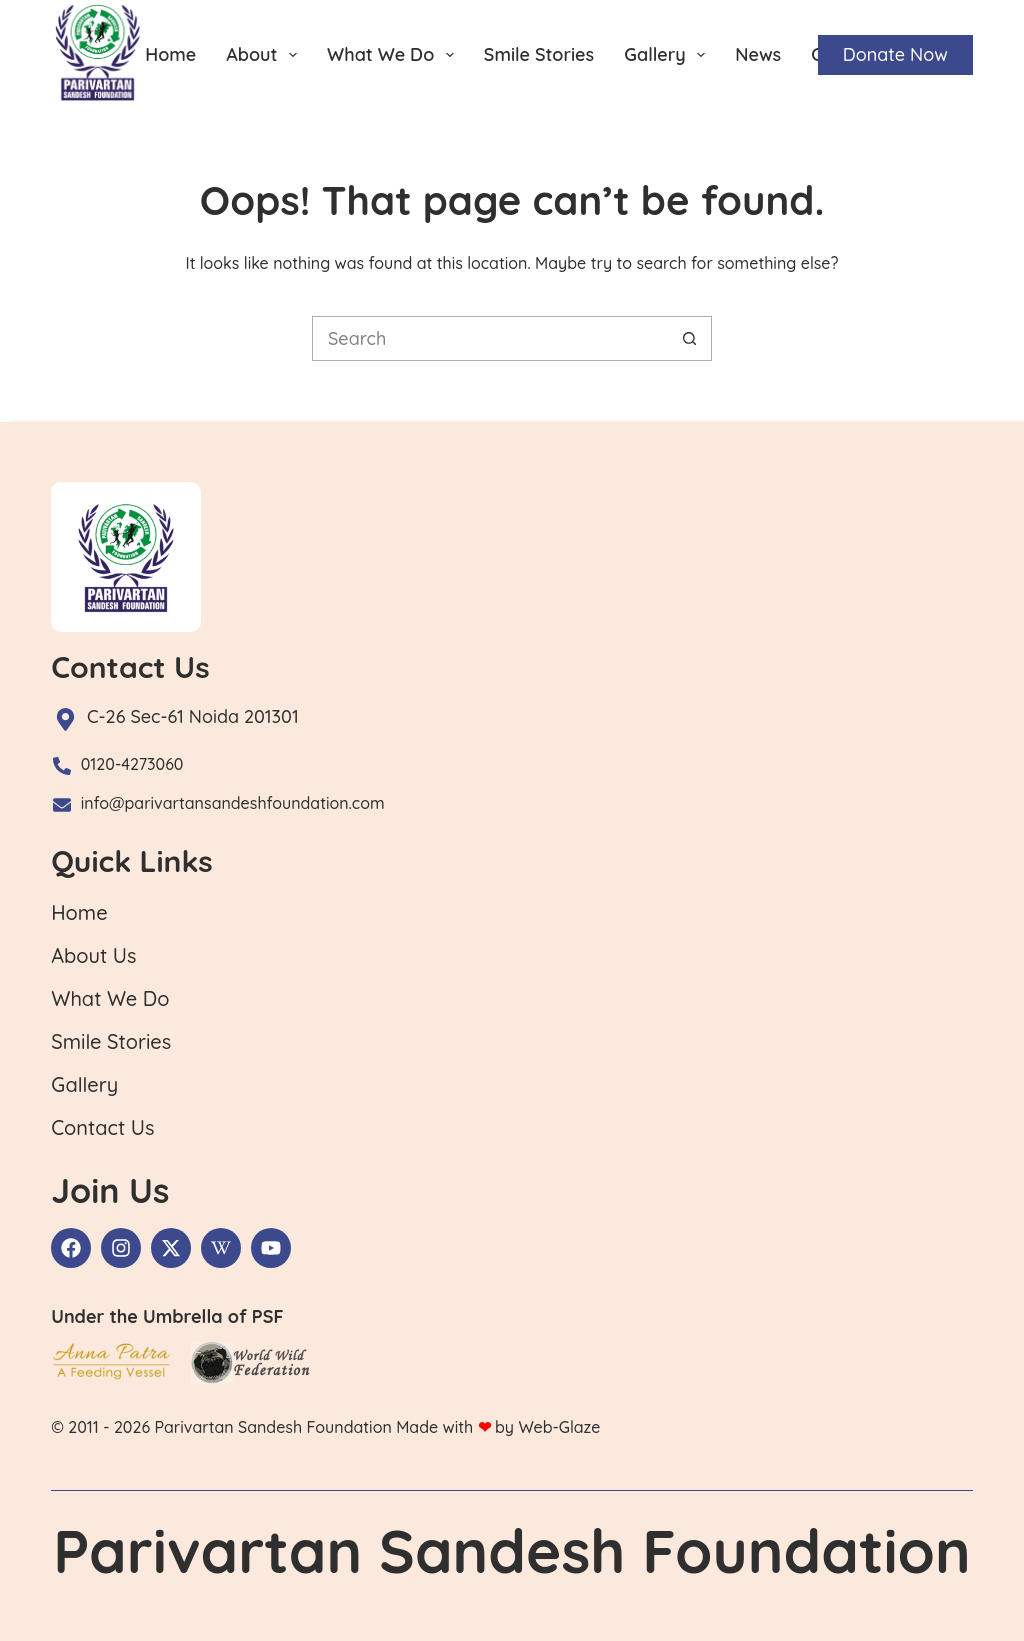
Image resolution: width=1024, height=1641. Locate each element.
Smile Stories (539, 54)
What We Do (394, 55)
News (758, 54)
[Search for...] (489, 338)
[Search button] (689, 338)
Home (170, 54)
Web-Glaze (559, 1427)
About (265, 55)
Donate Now (895, 54)
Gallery (668, 55)
